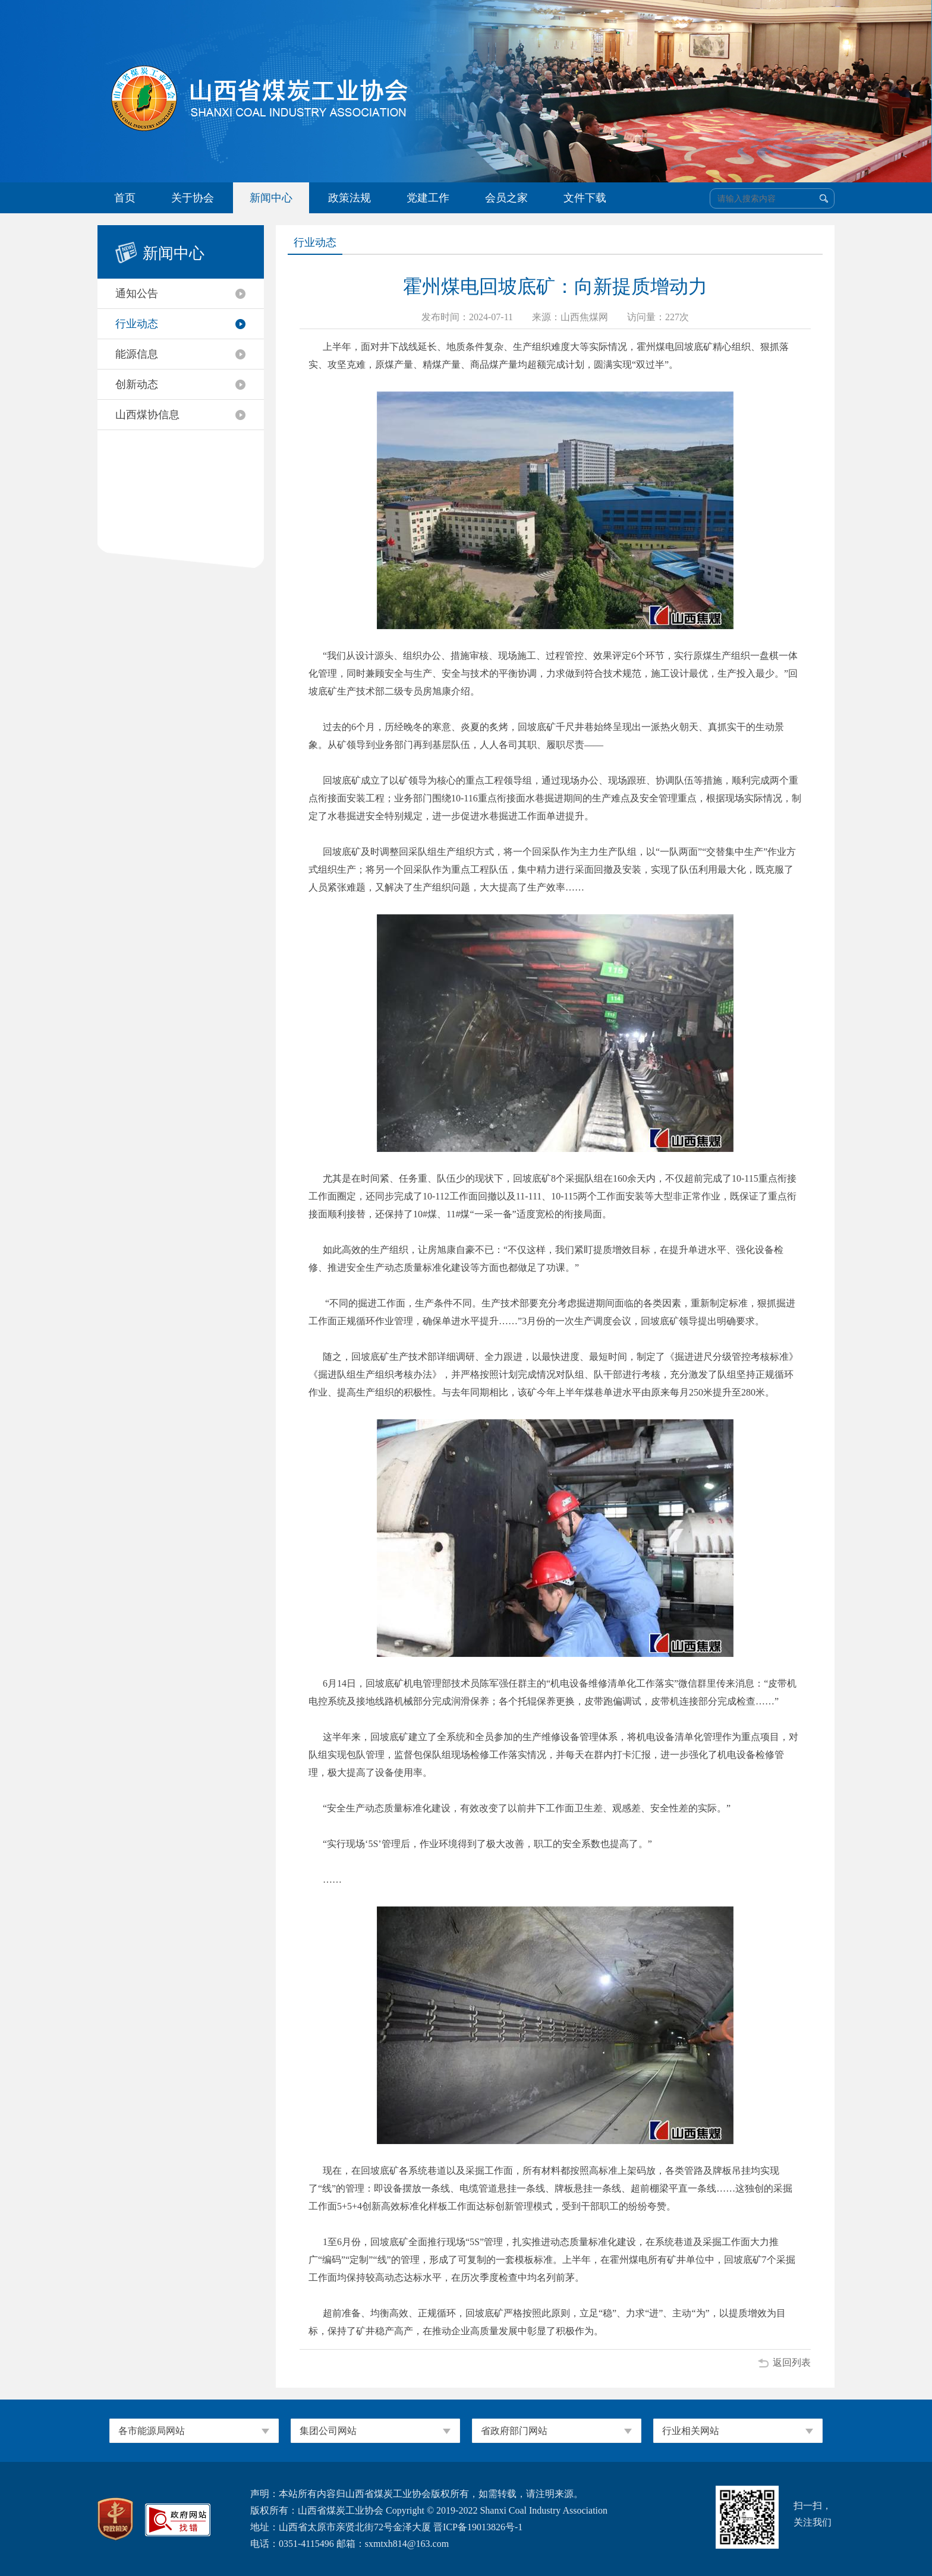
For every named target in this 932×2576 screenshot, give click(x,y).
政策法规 (349, 198)
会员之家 (506, 198)
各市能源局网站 (151, 2431)
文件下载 (584, 198)
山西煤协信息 (147, 415)
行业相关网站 (690, 2431)
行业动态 (136, 324)
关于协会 (192, 198)
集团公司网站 (328, 2431)
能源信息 (136, 354)
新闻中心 (271, 198)
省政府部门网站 (514, 2431)
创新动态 (136, 384)
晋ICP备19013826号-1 (477, 2527)
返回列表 (792, 2362)
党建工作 (428, 198)
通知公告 (136, 293)
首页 (125, 198)
